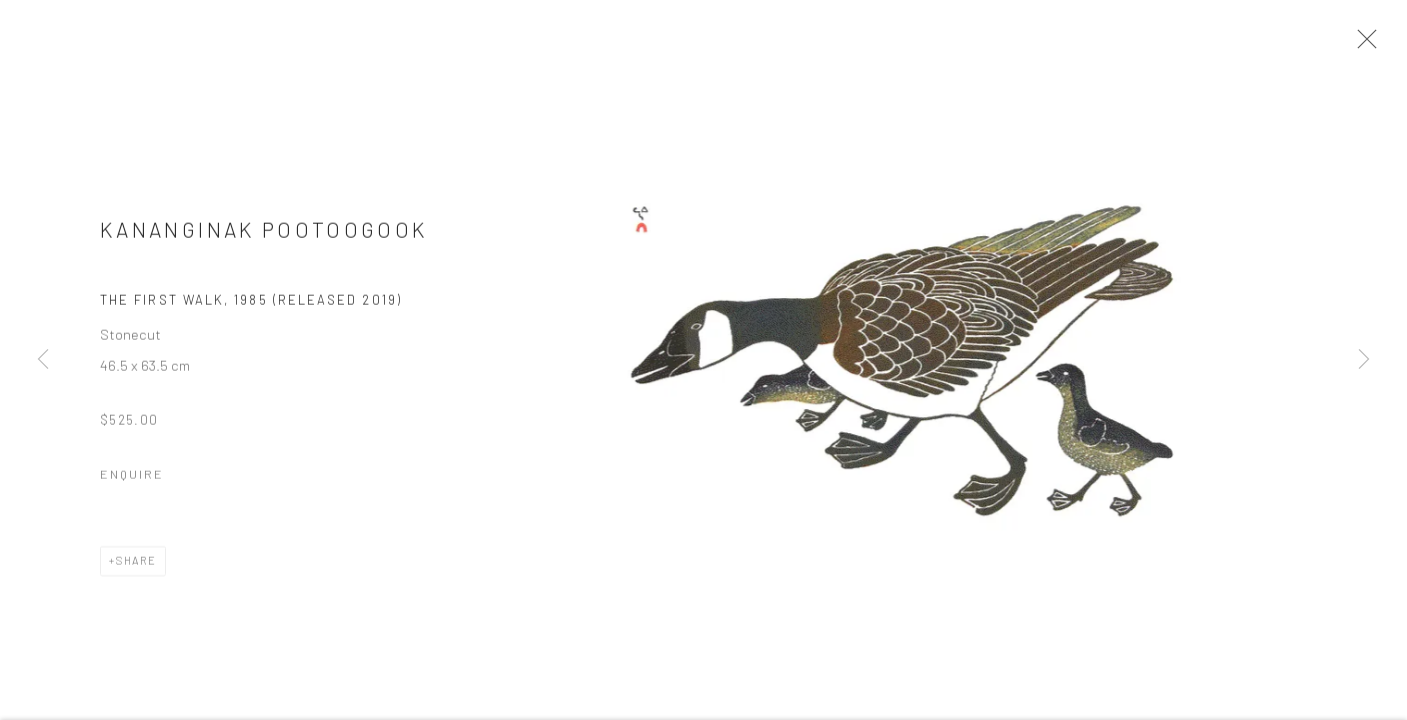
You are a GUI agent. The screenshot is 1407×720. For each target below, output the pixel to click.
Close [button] (1366, 45)
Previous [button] (43, 360)
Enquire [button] (132, 481)
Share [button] (136, 567)
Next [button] (1364, 360)
